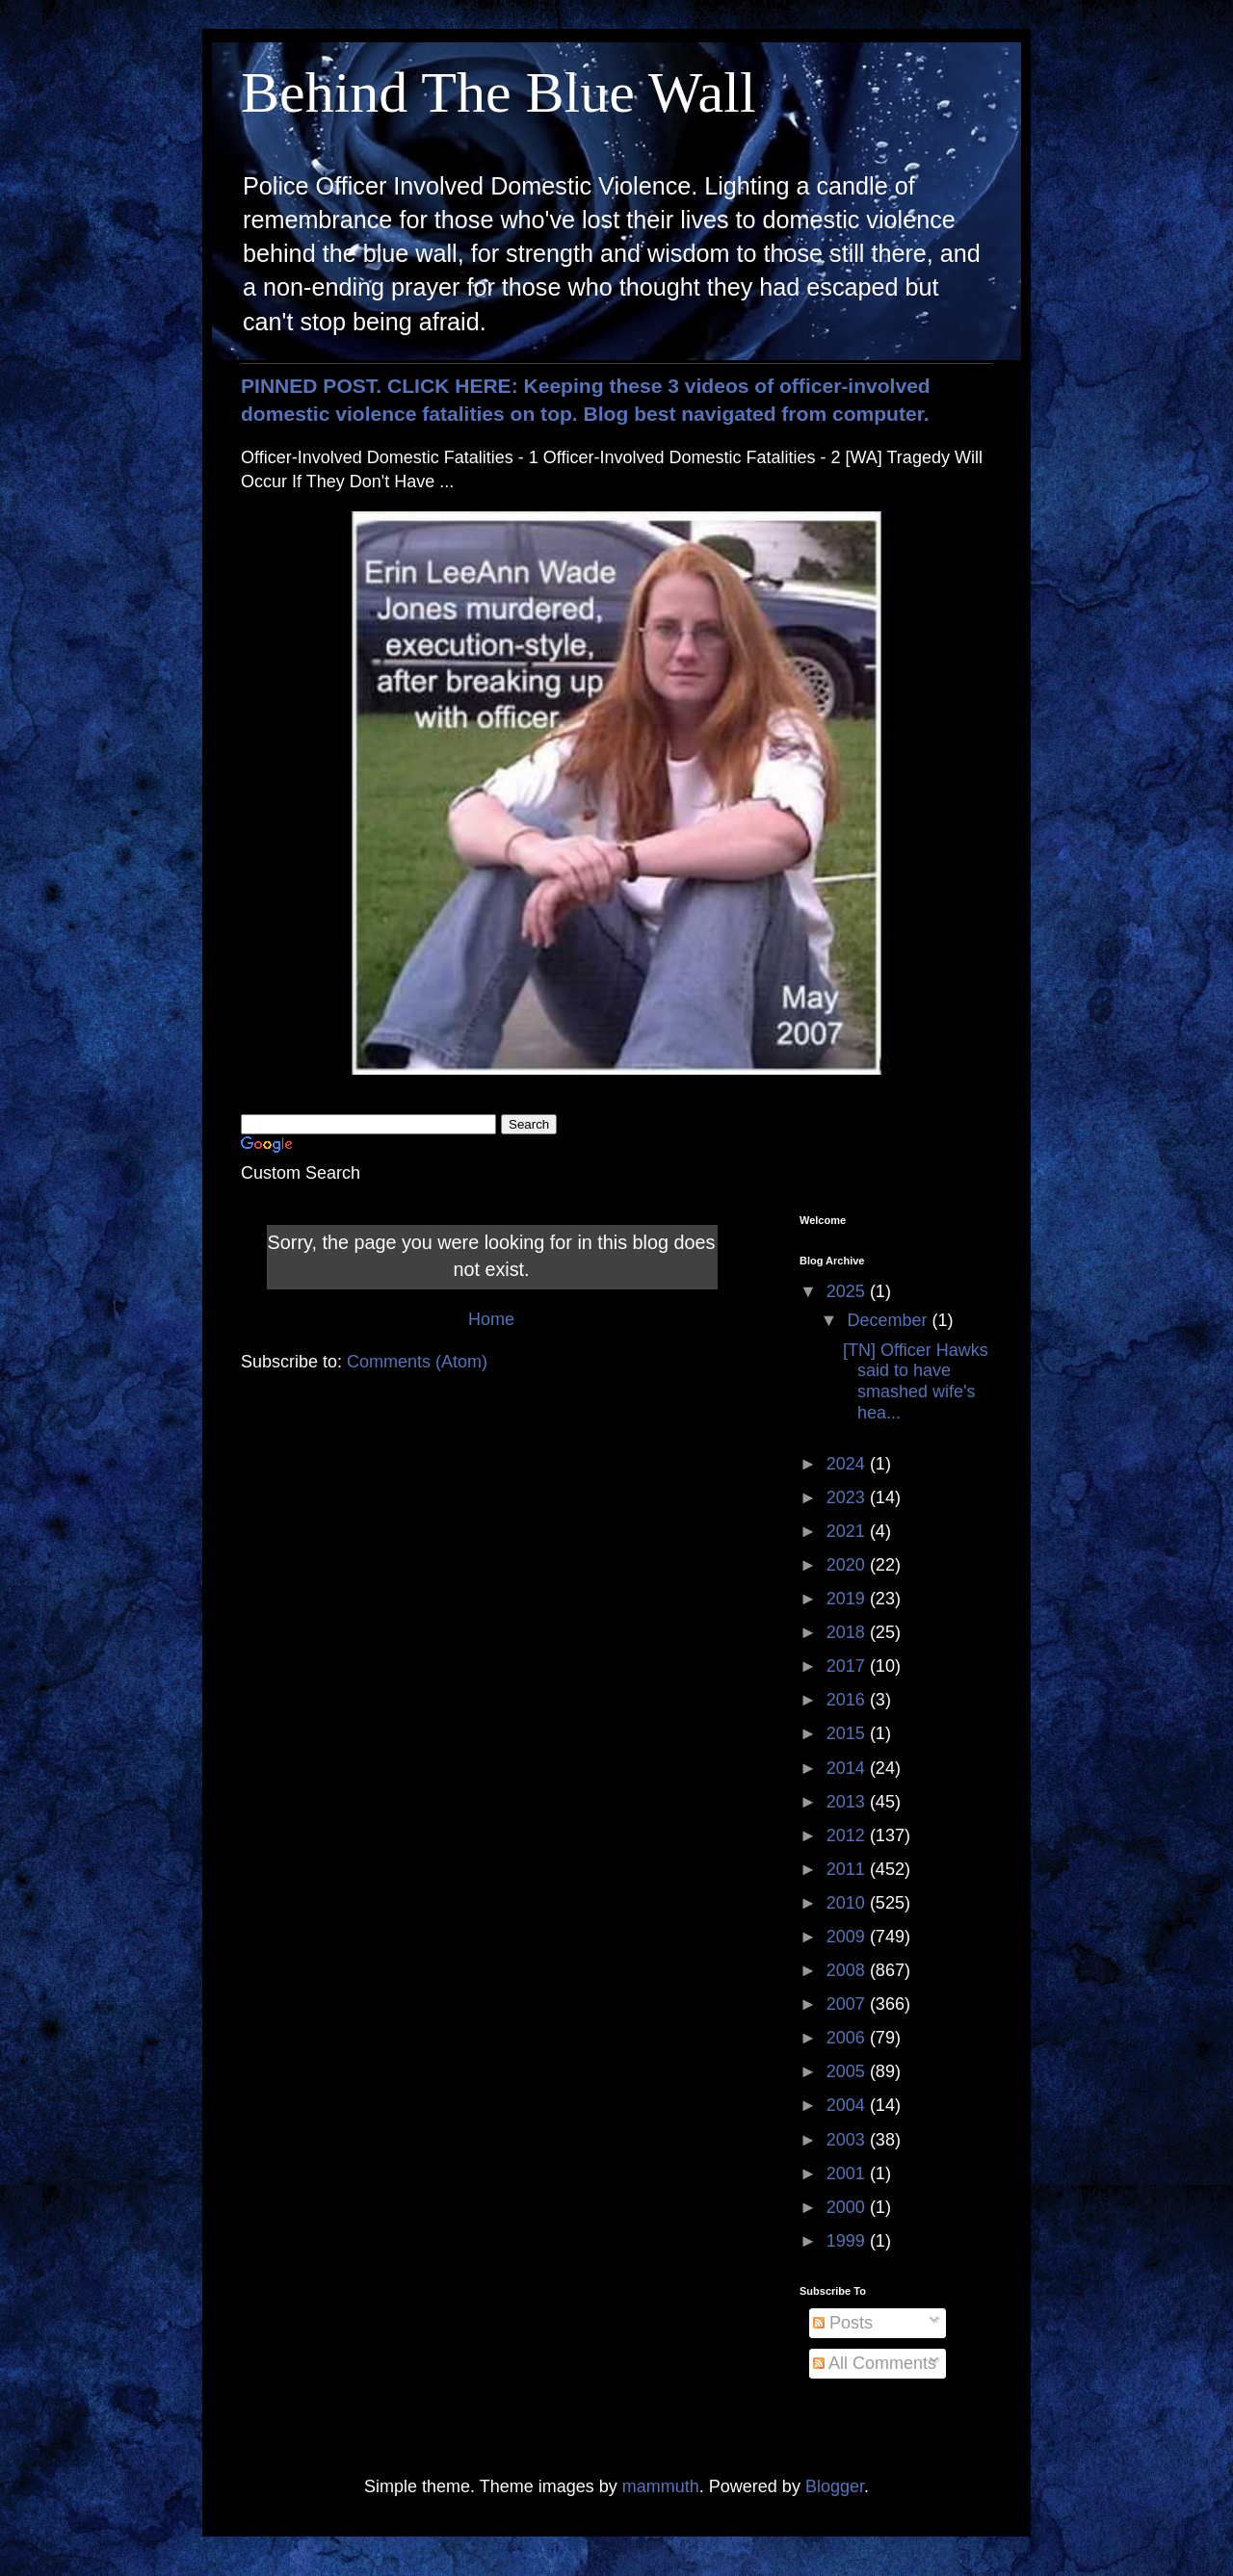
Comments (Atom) (417, 1361)
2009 (848, 1936)
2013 (848, 1801)
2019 (848, 1598)
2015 (848, 1733)
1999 (848, 2241)
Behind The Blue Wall (498, 92)
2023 (848, 1497)
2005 (848, 2071)
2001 (848, 2173)
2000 (848, 2207)
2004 (848, 2105)
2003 (848, 2139)
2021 (848, 1531)
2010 (848, 1902)
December (889, 1320)
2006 (848, 2037)
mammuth (660, 2486)
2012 (848, 1835)
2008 (848, 1970)
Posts (843, 2322)
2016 (848, 1699)
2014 (848, 1768)
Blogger (834, 2486)
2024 (848, 1463)
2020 (848, 1564)
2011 (848, 1869)
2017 (848, 1666)
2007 (848, 2004)
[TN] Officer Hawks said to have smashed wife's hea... (915, 1381)
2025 (848, 1291)
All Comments (874, 2363)
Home (491, 1319)
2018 (848, 1632)
